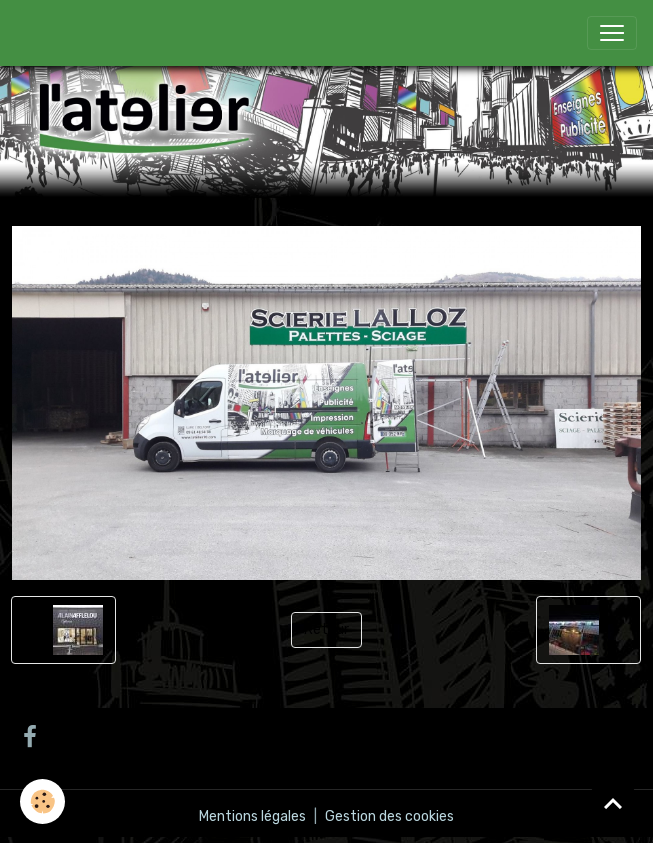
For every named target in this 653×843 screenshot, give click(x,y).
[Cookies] (42, 801)
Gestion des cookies (389, 816)
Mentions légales (252, 816)
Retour (326, 629)
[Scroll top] (613, 803)
